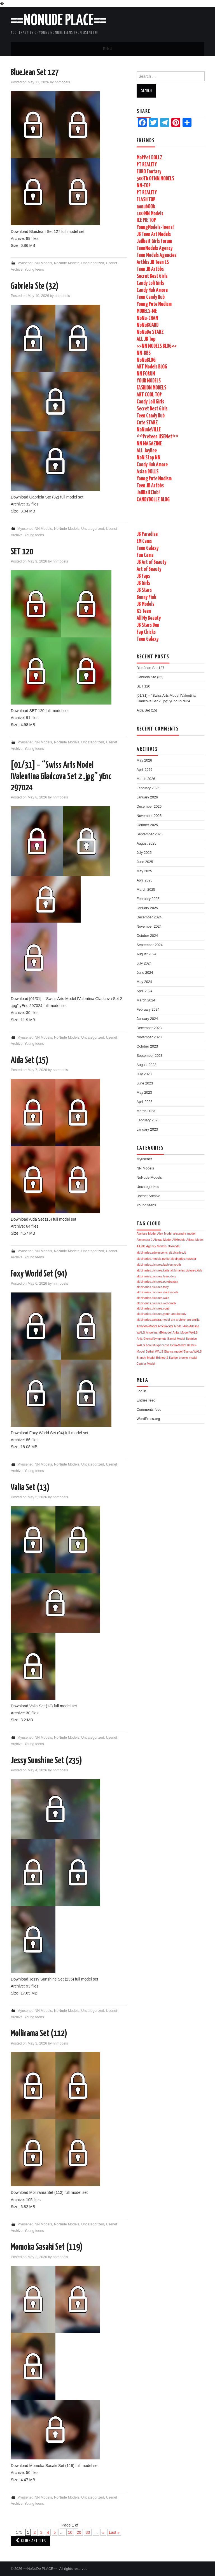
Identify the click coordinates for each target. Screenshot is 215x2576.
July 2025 (144, 853)
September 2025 (150, 834)
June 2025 (145, 862)
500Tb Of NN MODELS (155, 178)
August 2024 (146, 954)
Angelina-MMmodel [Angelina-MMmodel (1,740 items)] (159, 1332)
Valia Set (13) (30, 1487)
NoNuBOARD (147, 325)
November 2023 (149, 1037)
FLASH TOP (146, 199)
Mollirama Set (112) (39, 2033)
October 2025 (147, 825)
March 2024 (146, 1000)
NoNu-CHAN (147, 318)
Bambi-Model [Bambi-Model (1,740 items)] (176, 1338)
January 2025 (147, 908)
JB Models (145, 604)
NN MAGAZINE (149, 443)
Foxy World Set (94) (39, 1274)
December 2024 (149, 917)
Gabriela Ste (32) (35, 286)
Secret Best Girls (152, 276)
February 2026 (148, 788)
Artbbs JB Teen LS (153, 262)
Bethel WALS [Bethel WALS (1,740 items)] (154, 1351)
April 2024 (145, 991)
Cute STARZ (147, 423)
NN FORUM (146, 374)
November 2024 (149, 926)
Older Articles (30, 2541)
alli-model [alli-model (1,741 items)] (173, 1246)
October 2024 (147, 936)
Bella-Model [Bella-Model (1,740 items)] (178, 1345)
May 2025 (144, 871)
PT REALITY (147, 164)
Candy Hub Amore (152, 290)
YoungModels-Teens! (155, 227)
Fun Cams (145, 555)
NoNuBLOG (146, 360)
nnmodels (62, 82)
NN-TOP (144, 185)
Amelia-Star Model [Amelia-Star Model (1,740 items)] (170, 1326)
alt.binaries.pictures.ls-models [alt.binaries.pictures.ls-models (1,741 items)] (156, 1276)
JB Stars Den (148, 625)
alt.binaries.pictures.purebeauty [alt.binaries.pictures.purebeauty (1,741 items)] (157, 1281)
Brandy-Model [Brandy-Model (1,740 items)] (146, 1357)
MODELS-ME (147, 311)
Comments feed (149, 1410)
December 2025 (149, 807)
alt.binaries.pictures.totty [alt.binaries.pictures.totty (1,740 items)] (153, 1287)
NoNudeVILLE (149, 430)
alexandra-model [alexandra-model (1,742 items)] (184, 1233)
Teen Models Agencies (156, 255)
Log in (141, 1391)
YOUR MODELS (149, 381)
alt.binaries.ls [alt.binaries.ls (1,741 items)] (177, 1252)
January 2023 (147, 1129)
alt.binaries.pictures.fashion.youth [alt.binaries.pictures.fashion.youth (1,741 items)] (159, 1264)
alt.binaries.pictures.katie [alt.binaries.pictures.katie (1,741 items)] (153, 1270)
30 (88, 2532)
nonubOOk (146, 206)
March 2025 (146, 890)
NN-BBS (144, 353)
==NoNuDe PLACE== (58, 21)
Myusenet (25, 263)
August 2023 (146, 1065)
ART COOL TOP (149, 395)
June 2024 (145, 973)
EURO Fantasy (149, 171)
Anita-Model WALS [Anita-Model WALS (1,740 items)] (185, 1332)
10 (70, 2532)
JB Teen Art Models (154, 234)
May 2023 (144, 1093)
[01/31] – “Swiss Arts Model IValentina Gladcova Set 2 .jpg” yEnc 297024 (61, 776)
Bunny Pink (146, 597)
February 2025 (148, 899)
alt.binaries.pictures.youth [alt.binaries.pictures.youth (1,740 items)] (153, 1308)
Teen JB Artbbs (150, 269)
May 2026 (144, 760)
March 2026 (146, 779)
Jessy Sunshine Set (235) (46, 1760)
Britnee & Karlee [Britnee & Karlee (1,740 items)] (167, 1357)
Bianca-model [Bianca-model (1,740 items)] (173, 1351)
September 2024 (150, 945)
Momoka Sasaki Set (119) (47, 2247)
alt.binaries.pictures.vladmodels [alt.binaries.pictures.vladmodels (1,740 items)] (157, 1292)
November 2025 (149, 816)
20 (79, 2532)
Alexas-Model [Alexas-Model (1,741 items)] (162, 1239)
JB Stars (144, 590)
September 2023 (150, 1056)
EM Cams (144, 541)
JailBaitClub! (148, 492)
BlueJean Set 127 (35, 72)
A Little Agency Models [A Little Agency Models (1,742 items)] (152, 1246)
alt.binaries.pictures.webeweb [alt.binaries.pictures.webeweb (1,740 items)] (156, 1303)
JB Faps (143, 576)
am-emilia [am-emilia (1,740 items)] (192, 1319)
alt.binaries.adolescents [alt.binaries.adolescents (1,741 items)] (152, 1252)
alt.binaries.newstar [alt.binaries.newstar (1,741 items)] (183, 1258)
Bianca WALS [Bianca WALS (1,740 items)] (192, 1351)
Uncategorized (92, 263)
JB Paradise (147, 534)
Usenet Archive (148, 1196)
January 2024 (147, 1019)
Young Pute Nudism (154, 304)
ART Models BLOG (152, 367)
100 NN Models (150, 213)
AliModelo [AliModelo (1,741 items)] (179, 1239)
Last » (114, 2532)
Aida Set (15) (29, 1060)
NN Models (43, 263)
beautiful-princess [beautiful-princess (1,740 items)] (157, 1345)
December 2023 (149, 1028)
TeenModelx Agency (154, 248)
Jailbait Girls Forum (154, 241)
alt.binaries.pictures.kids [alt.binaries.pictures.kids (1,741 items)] (186, 1270)
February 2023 (148, 1120)
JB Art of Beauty (151, 562)
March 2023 (146, 1111)
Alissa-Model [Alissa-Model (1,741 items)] (195, 1239)
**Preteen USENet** (157, 436)
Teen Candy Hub (151, 297)
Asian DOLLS (147, 471)
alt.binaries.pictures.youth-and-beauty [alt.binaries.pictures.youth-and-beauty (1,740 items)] (161, 1313)
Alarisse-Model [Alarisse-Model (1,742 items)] (146, 1233)
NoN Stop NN (148, 457)
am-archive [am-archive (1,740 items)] (178, 1319)
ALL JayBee (147, 450)
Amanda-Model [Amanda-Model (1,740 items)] (147, 1326)
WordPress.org (148, 1419)
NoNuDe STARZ (150, 332)
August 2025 (146, 843)
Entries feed (146, 1400)
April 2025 (145, 880)
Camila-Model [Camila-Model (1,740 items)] (146, 1363)
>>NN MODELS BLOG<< (157, 346)
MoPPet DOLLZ (149, 157)
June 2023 (145, 1083)
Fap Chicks (146, 632)
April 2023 (145, 1102)
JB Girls (143, 583)
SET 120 (22, 551)
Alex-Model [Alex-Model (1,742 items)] (164, 1233)
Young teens (34, 269)
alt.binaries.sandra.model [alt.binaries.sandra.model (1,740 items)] (153, 1319)
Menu (107, 49)
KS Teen (144, 611)
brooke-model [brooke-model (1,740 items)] (188, 1357)
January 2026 (147, 797)
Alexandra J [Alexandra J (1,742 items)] (144, 1239)
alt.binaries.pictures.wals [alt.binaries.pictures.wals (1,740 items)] (153, 1297)
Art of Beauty (149, 569)
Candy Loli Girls (150, 283)
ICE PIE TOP (146, 220)
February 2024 (148, 1010)
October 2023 (147, 1046)
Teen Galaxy (147, 548)
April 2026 (145, 770)
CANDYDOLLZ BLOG (153, 499)
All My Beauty (149, 618)
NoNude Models (66, 263)
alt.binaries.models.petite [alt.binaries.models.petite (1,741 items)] (153, 1258)
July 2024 (144, 963)
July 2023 (144, 1074)
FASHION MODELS (151, 388)
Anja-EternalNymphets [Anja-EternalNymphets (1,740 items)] (152, 1338)
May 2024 (144, 982)
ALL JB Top (146, 339)
